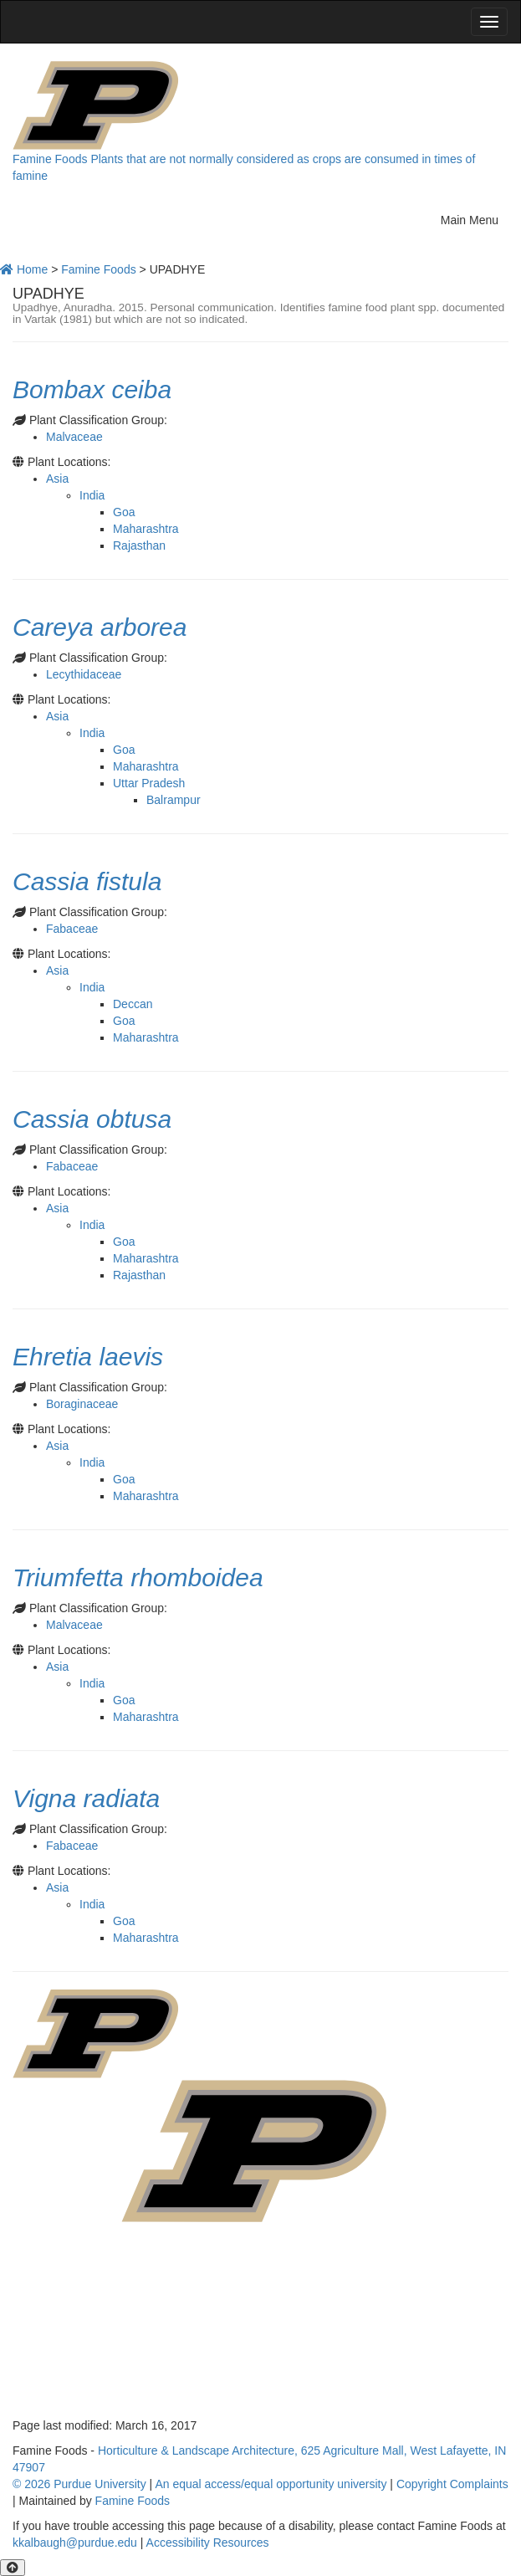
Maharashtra (146, 528)
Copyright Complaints (452, 2484)
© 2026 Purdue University (79, 2484)
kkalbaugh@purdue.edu (75, 2542)
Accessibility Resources (207, 2542)
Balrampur (173, 800)
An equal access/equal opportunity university (270, 2484)
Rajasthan (139, 545)
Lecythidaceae (83, 674)
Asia (57, 478)
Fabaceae (72, 928)
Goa (124, 512)
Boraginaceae (82, 1404)
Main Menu (474, 218)
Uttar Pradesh (149, 783)
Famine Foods (50, 159)
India (92, 495)
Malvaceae (74, 436)
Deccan (132, 1004)
